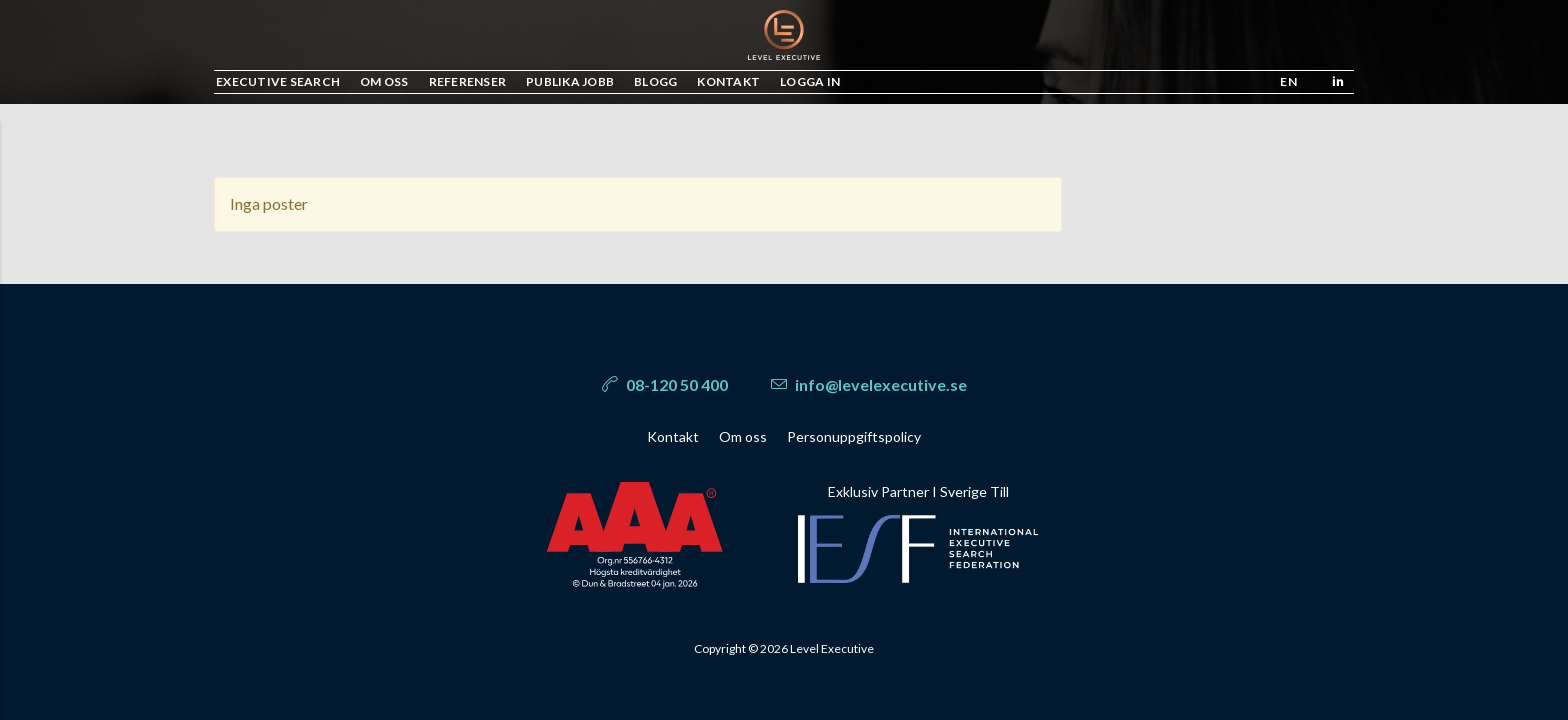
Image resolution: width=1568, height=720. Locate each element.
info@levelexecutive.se (869, 384)
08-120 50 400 (665, 384)
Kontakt (673, 436)
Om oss (743, 436)
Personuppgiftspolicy (854, 436)
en (1288, 81)
